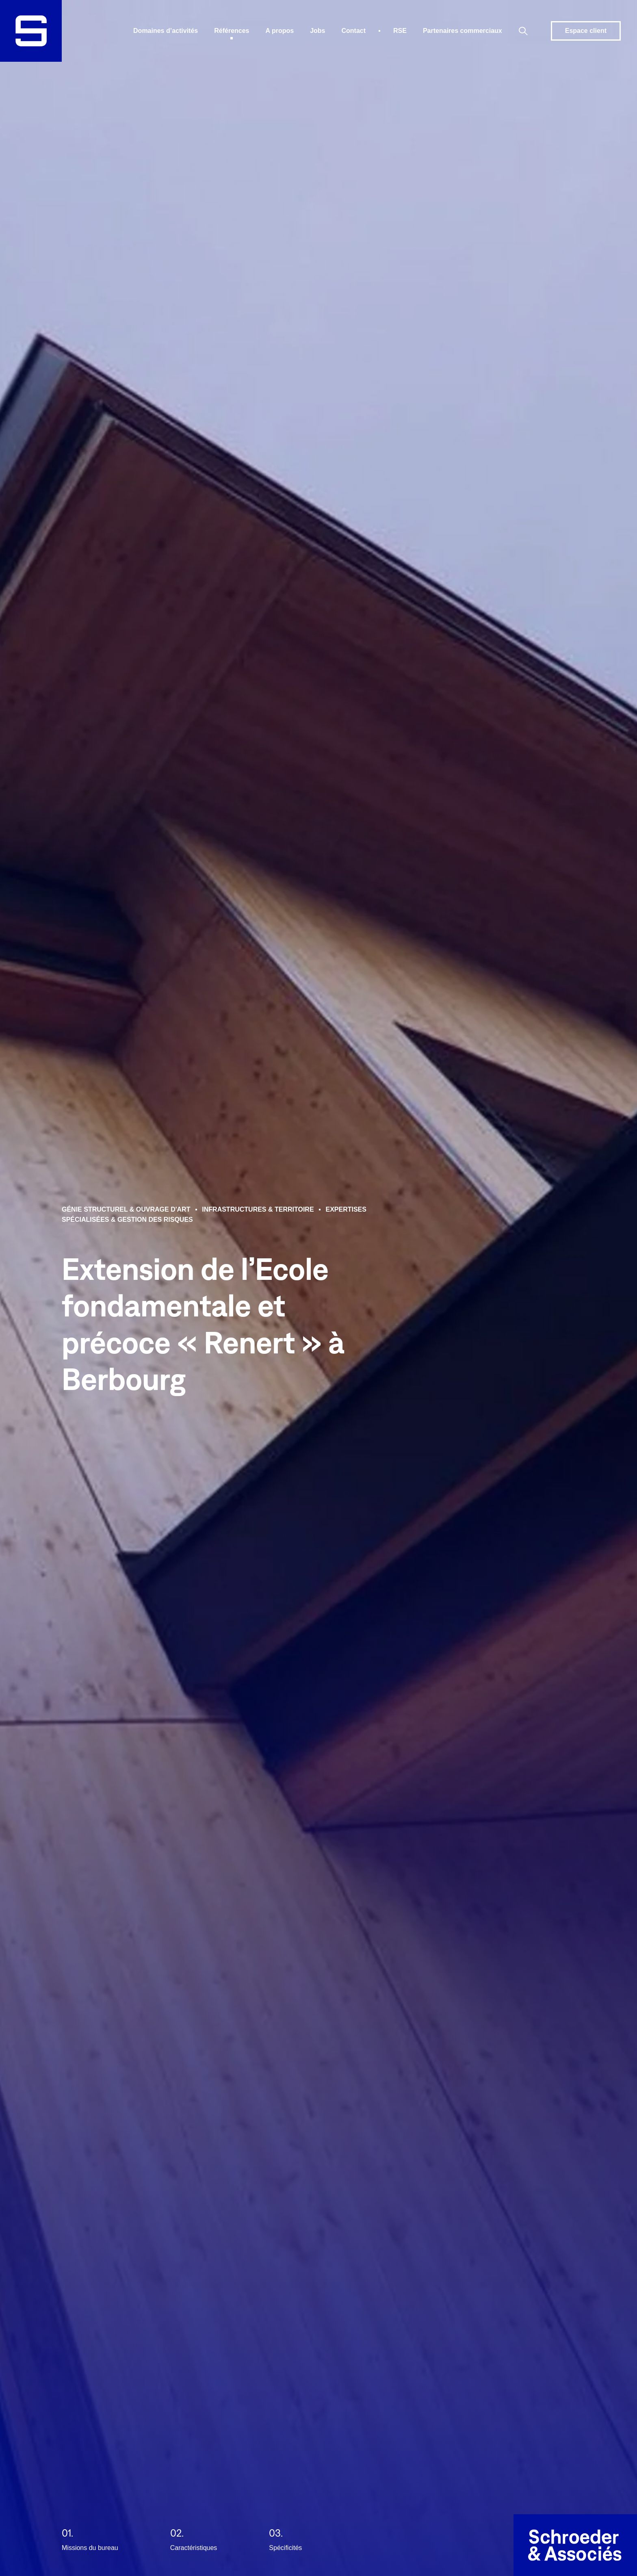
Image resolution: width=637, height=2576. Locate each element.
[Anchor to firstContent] (31, 2545)
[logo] (31, 31)
